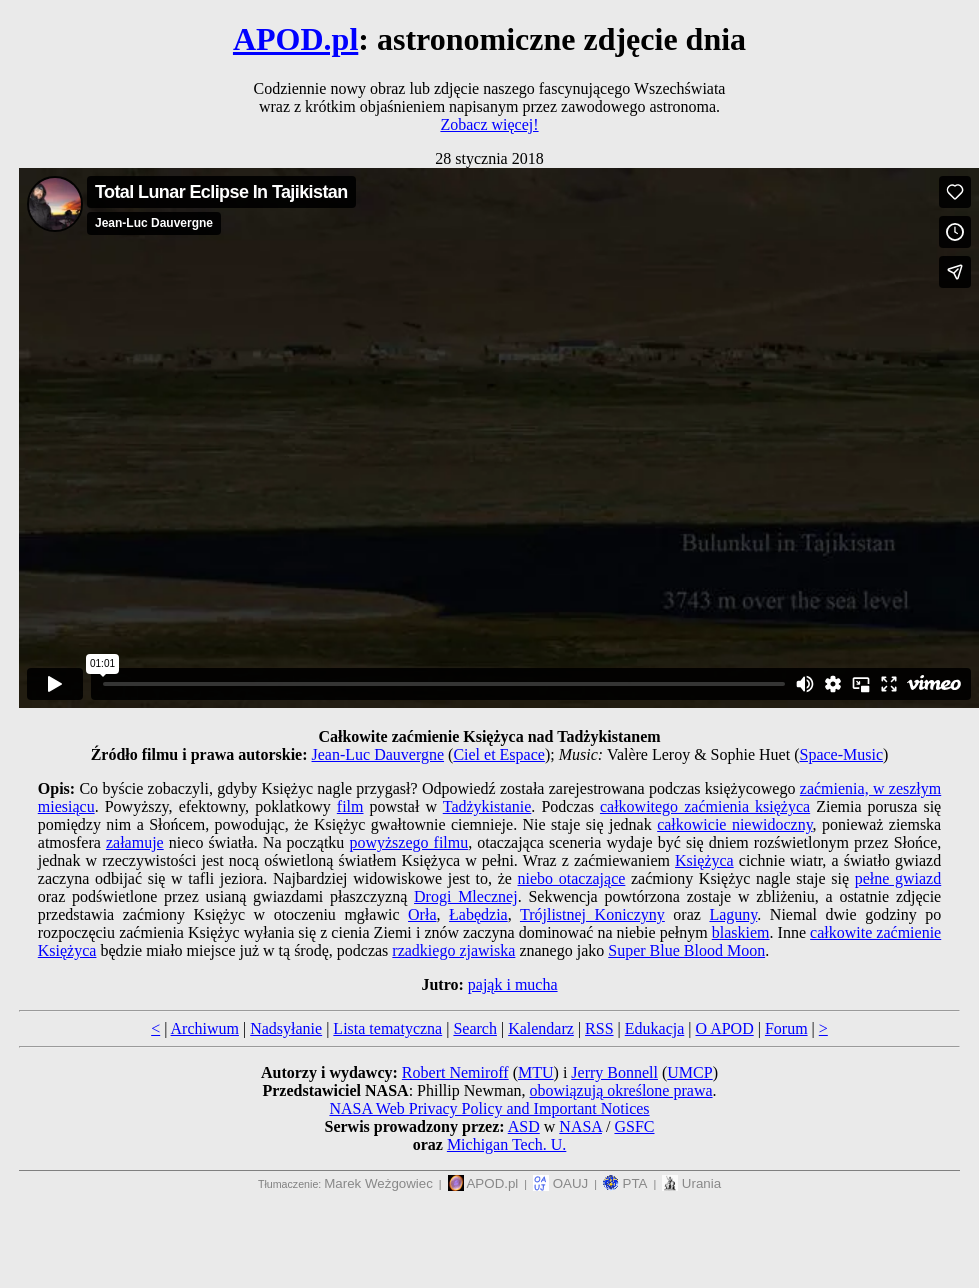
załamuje (135, 842)
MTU (536, 1072)
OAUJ (560, 1183)
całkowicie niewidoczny (734, 824)
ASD (524, 1126)
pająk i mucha (513, 984)
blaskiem (741, 932)
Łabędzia (478, 914)
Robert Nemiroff (455, 1072)
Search (475, 1028)
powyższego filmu (408, 842)
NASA (580, 1126)
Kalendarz (541, 1028)
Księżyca (704, 860)
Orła (422, 914)
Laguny (733, 914)
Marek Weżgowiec (378, 1183)
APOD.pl (295, 39)
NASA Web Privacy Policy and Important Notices (489, 1108)
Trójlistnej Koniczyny (592, 914)
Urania (691, 1183)
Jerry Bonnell (614, 1072)
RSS (599, 1028)
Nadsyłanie (286, 1028)
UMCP (689, 1072)
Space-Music (842, 754)
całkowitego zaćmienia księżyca (705, 806)
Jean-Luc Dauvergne (378, 754)
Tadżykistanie (487, 806)
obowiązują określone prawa (621, 1090)
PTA (625, 1183)
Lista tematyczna (387, 1028)
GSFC (634, 1126)
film (350, 806)
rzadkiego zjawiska (453, 950)
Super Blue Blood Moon (686, 950)
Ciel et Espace (499, 754)
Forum (786, 1028)
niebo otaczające (572, 878)
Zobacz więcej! (489, 124)
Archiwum (205, 1028)
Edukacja (655, 1028)
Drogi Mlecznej (466, 896)
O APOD (724, 1028)
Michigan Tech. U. (506, 1144)
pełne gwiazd (898, 878)
